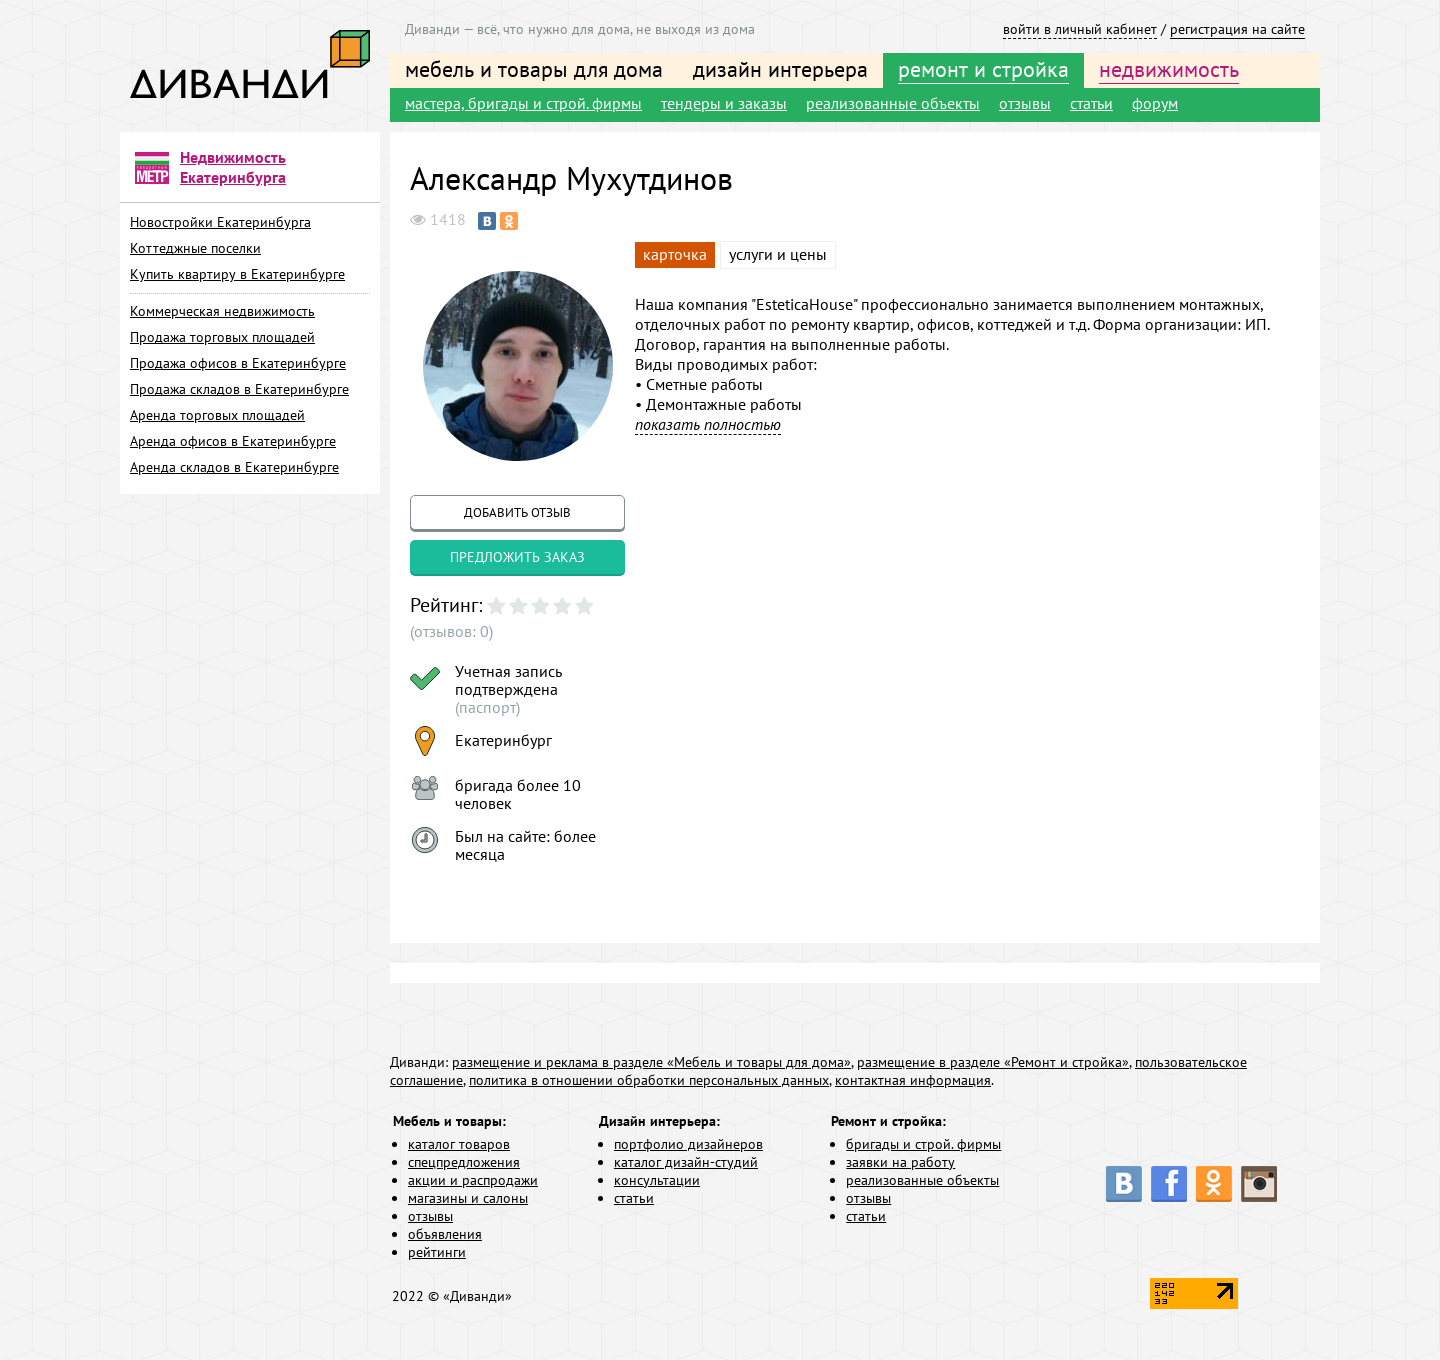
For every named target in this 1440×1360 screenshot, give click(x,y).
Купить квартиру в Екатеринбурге (237, 274)
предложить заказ (517, 557)
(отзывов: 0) (451, 631)
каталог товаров (459, 1144)
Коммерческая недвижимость (222, 311)
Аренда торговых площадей (217, 415)
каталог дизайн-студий (686, 1162)
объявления (445, 1234)
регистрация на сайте (1237, 29)
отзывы (1025, 103)
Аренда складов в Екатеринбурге (234, 467)
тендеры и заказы (724, 103)
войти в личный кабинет (1080, 29)
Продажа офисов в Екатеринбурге (238, 363)
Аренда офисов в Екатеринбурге (233, 441)
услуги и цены (778, 254)
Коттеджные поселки (195, 248)
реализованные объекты (893, 103)
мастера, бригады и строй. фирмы (523, 103)
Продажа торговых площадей (222, 337)
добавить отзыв (517, 512)
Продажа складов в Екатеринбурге (239, 389)
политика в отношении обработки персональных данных (649, 1080)
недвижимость (1169, 69)
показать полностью (708, 424)
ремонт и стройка (983, 69)
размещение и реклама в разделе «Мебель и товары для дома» (651, 1062)
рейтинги (437, 1252)
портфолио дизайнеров (688, 1144)
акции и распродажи (473, 1180)
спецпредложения (464, 1162)
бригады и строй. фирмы (923, 1144)
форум (1155, 103)
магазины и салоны (468, 1198)
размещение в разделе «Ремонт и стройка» (993, 1062)
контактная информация (913, 1080)
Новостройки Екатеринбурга (220, 222)
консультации (657, 1180)
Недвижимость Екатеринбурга (233, 167)
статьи (1091, 103)
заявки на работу (900, 1162)
